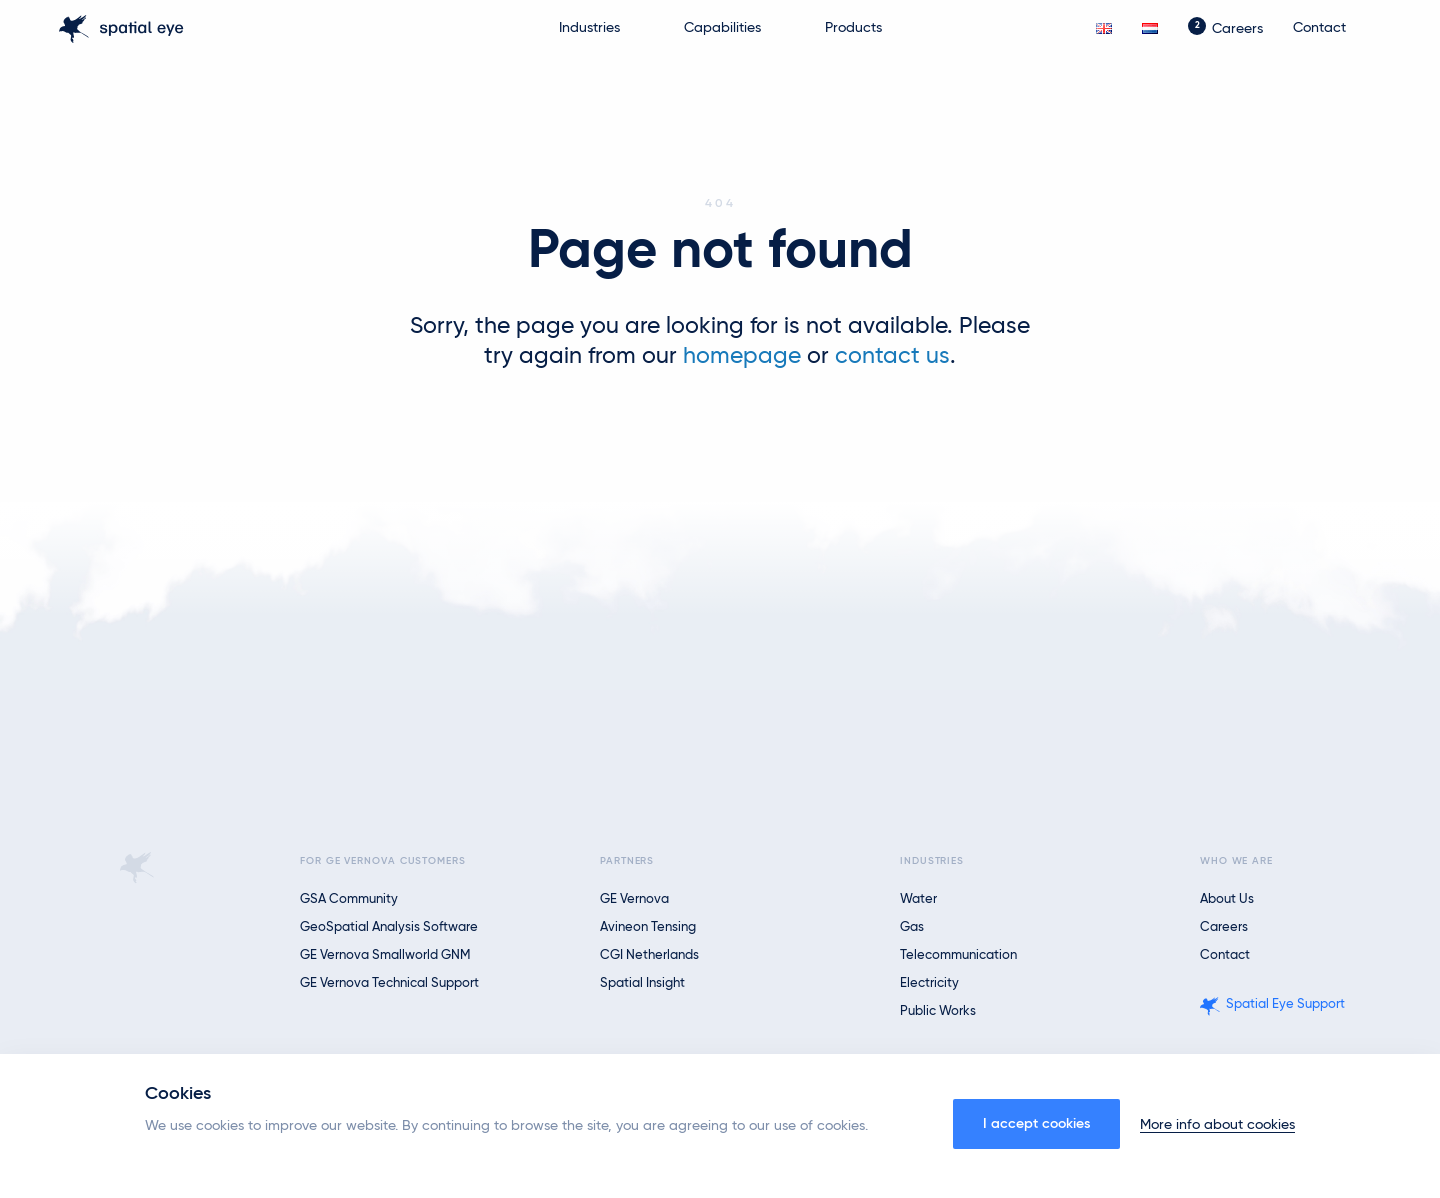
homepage (742, 356)
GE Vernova (634, 899)
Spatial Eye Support (1285, 1004)
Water (918, 899)
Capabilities (722, 28)
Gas (912, 927)
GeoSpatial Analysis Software (389, 927)
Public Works (938, 1011)
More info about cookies (1217, 1125)
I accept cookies (1036, 1124)
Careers (1237, 29)
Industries (589, 28)
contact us (892, 356)
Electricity (929, 983)
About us (1227, 899)
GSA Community (349, 899)
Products (853, 28)
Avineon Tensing (648, 927)
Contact (1319, 28)
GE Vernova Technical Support (389, 983)
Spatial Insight (642, 983)
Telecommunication (958, 955)
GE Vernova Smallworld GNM (385, 955)
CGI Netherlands (649, 955)
